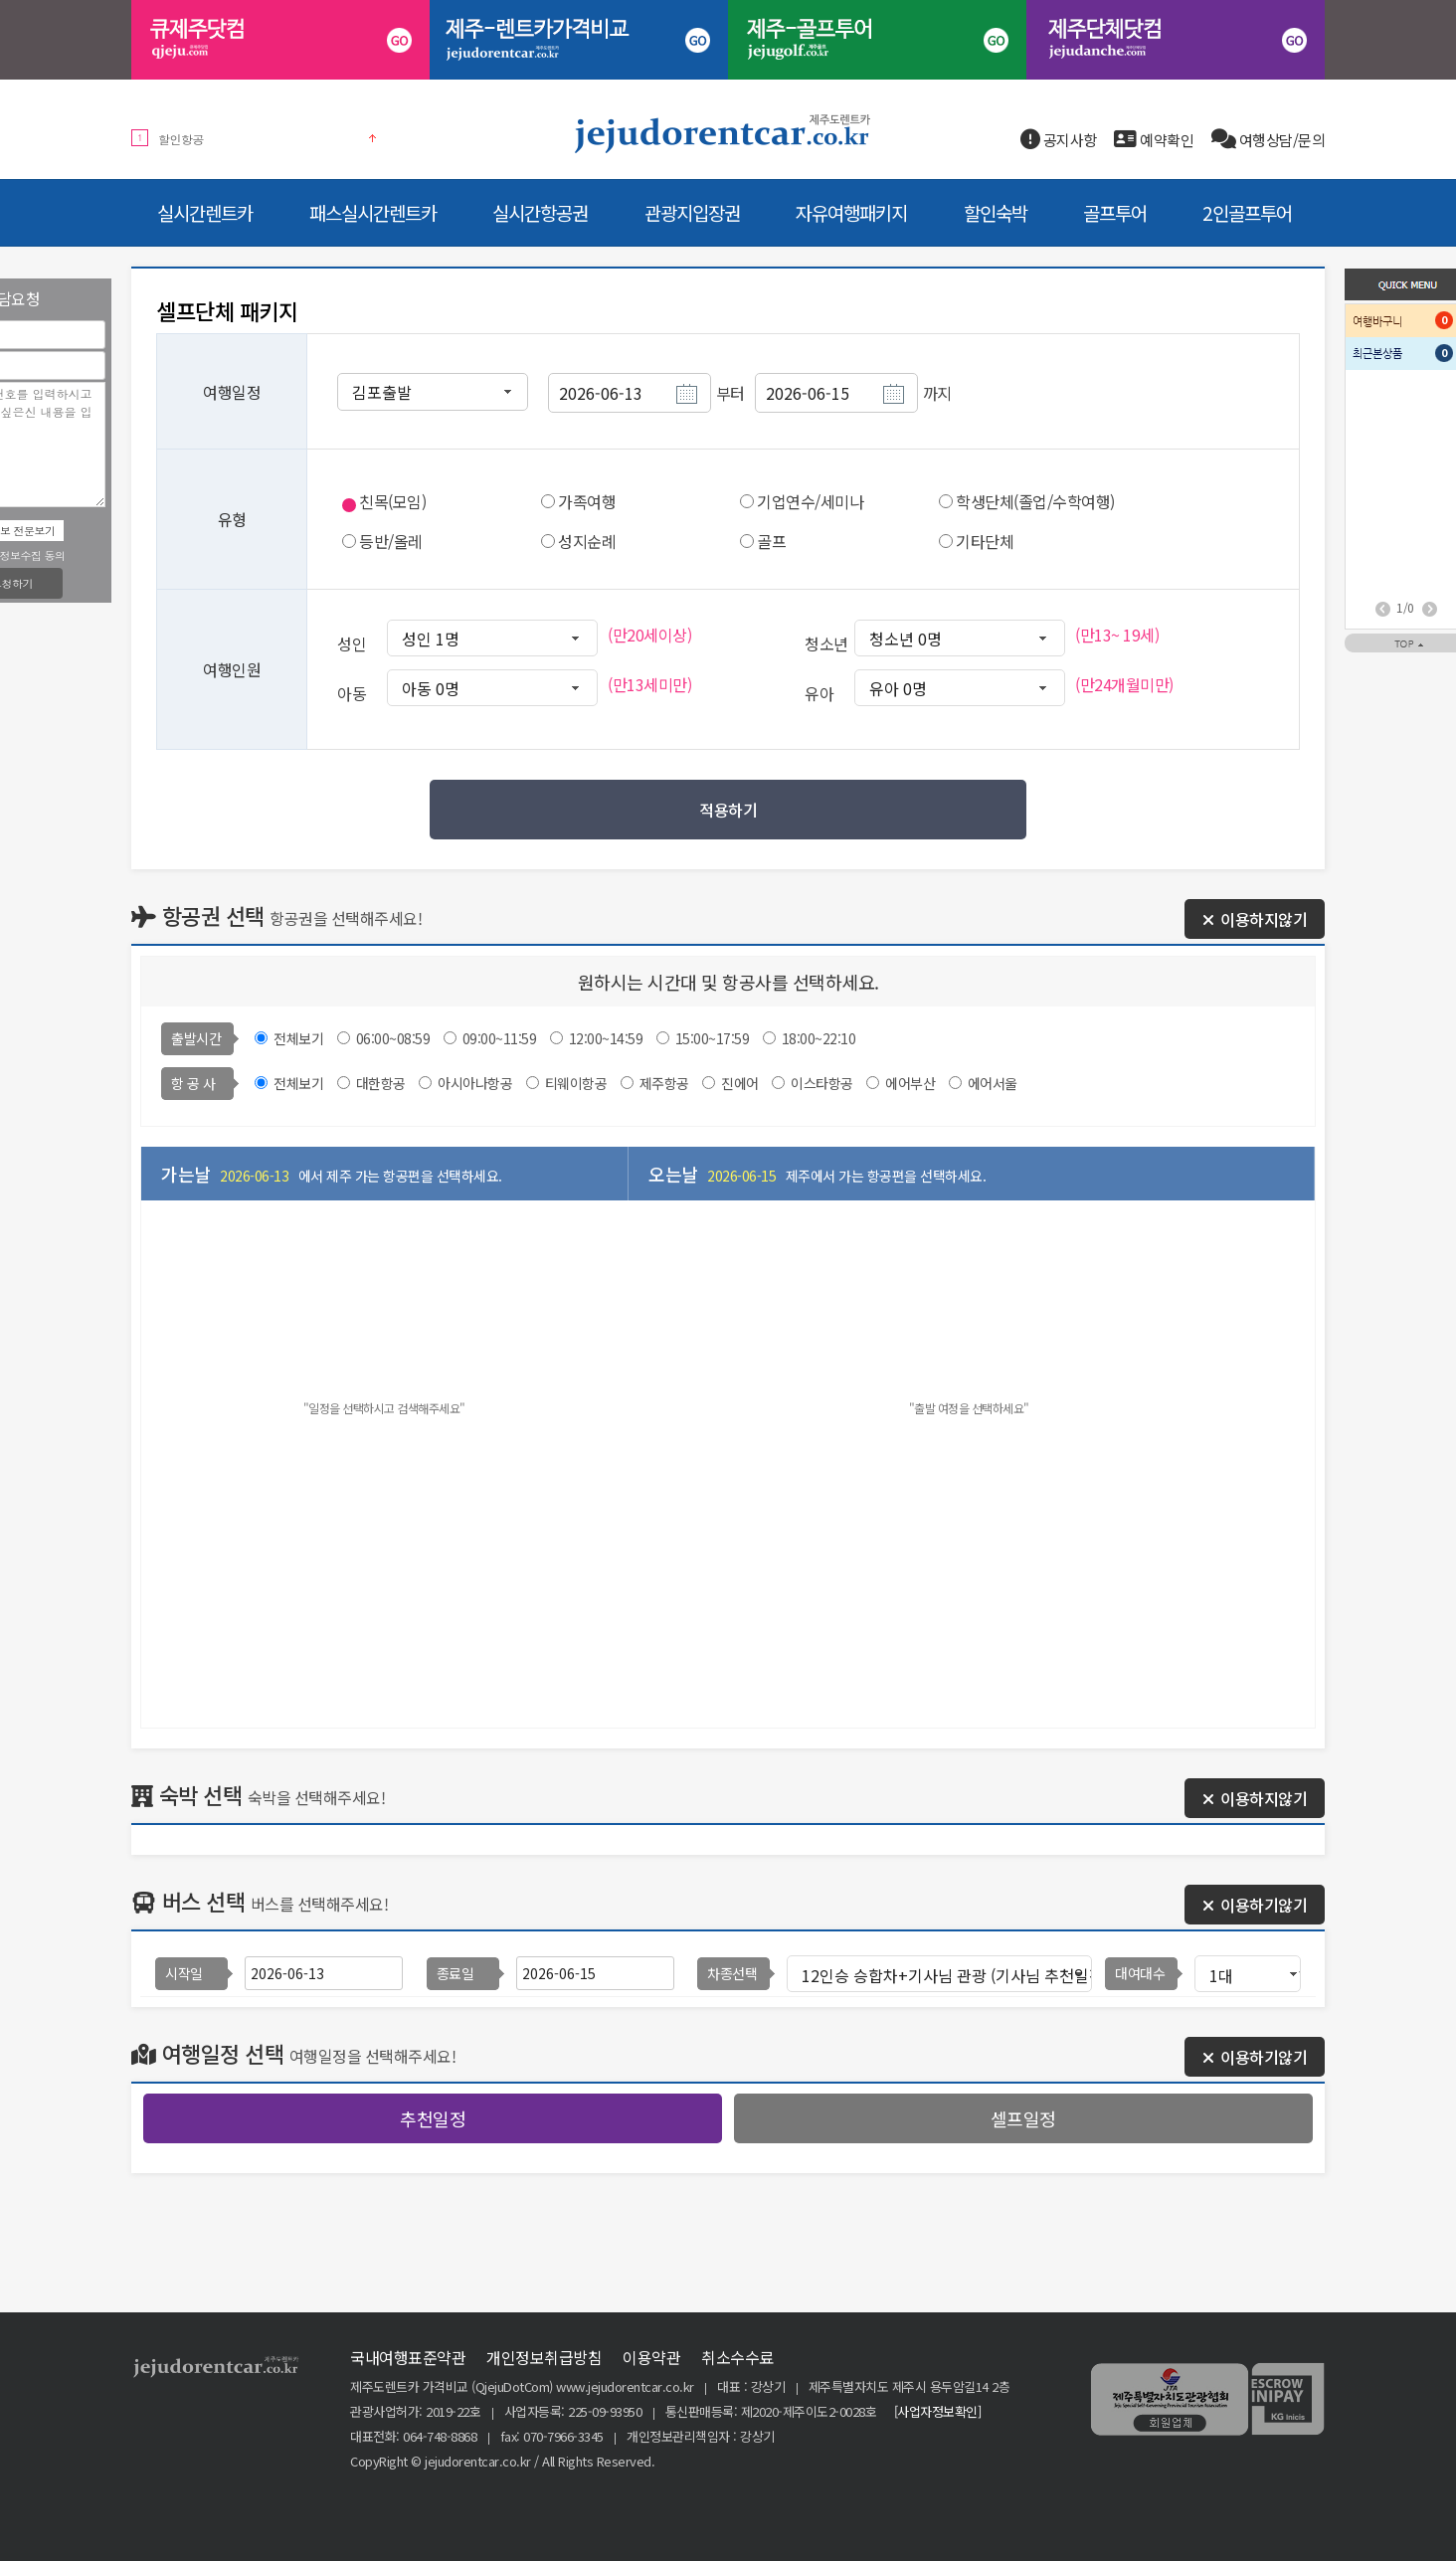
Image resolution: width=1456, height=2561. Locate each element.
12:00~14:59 (607, 1038)
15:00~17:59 (714, 1038)
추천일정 (432, 2118)
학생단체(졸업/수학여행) (1035, 501)
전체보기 (298, 1038)
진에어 (740, 1083)
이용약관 (651, 2357)
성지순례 (587, 541)
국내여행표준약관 (407, 2357)
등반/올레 (391, 541)
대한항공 (381, 1083)
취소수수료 (737, 2357)
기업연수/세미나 (810, 501)
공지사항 (1058, 139)
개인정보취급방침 (544, 2357)
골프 (771, 541)
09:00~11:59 (501, 1038)
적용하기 (728, 810)
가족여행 (587, 501)
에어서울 (992, 1083)
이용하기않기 (1255, 1905)
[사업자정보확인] (938, 2411)
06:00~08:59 (395, 1038)
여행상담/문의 (1268, 139)
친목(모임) (392, 501)
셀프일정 (1023, 2118)
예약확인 (1153, 139)
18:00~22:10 (819, 1038)
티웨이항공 (576, 1083)
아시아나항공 (475, 1083)
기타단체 (984, 541)
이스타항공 (822, 1083)
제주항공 (664, 1083)
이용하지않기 (1255, 919)
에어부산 (910, 1083)
